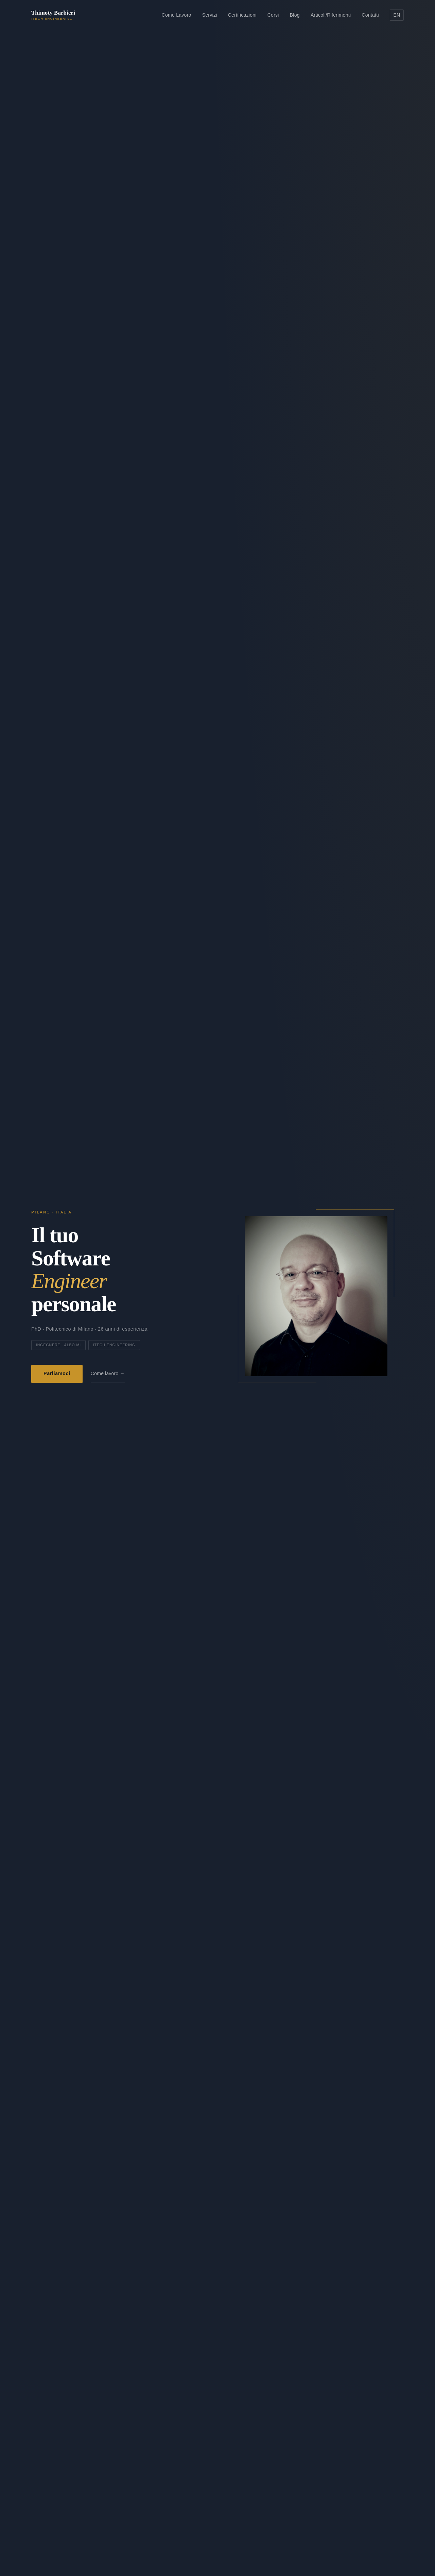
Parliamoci (57, 1373)
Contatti (370, 15)
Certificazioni (242, 15)
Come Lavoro (176, 15)
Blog (295, 15)
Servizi (209, 15)
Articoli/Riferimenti (331, 15)
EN (396, 15)
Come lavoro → (108, 1373)
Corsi (273, 15)
